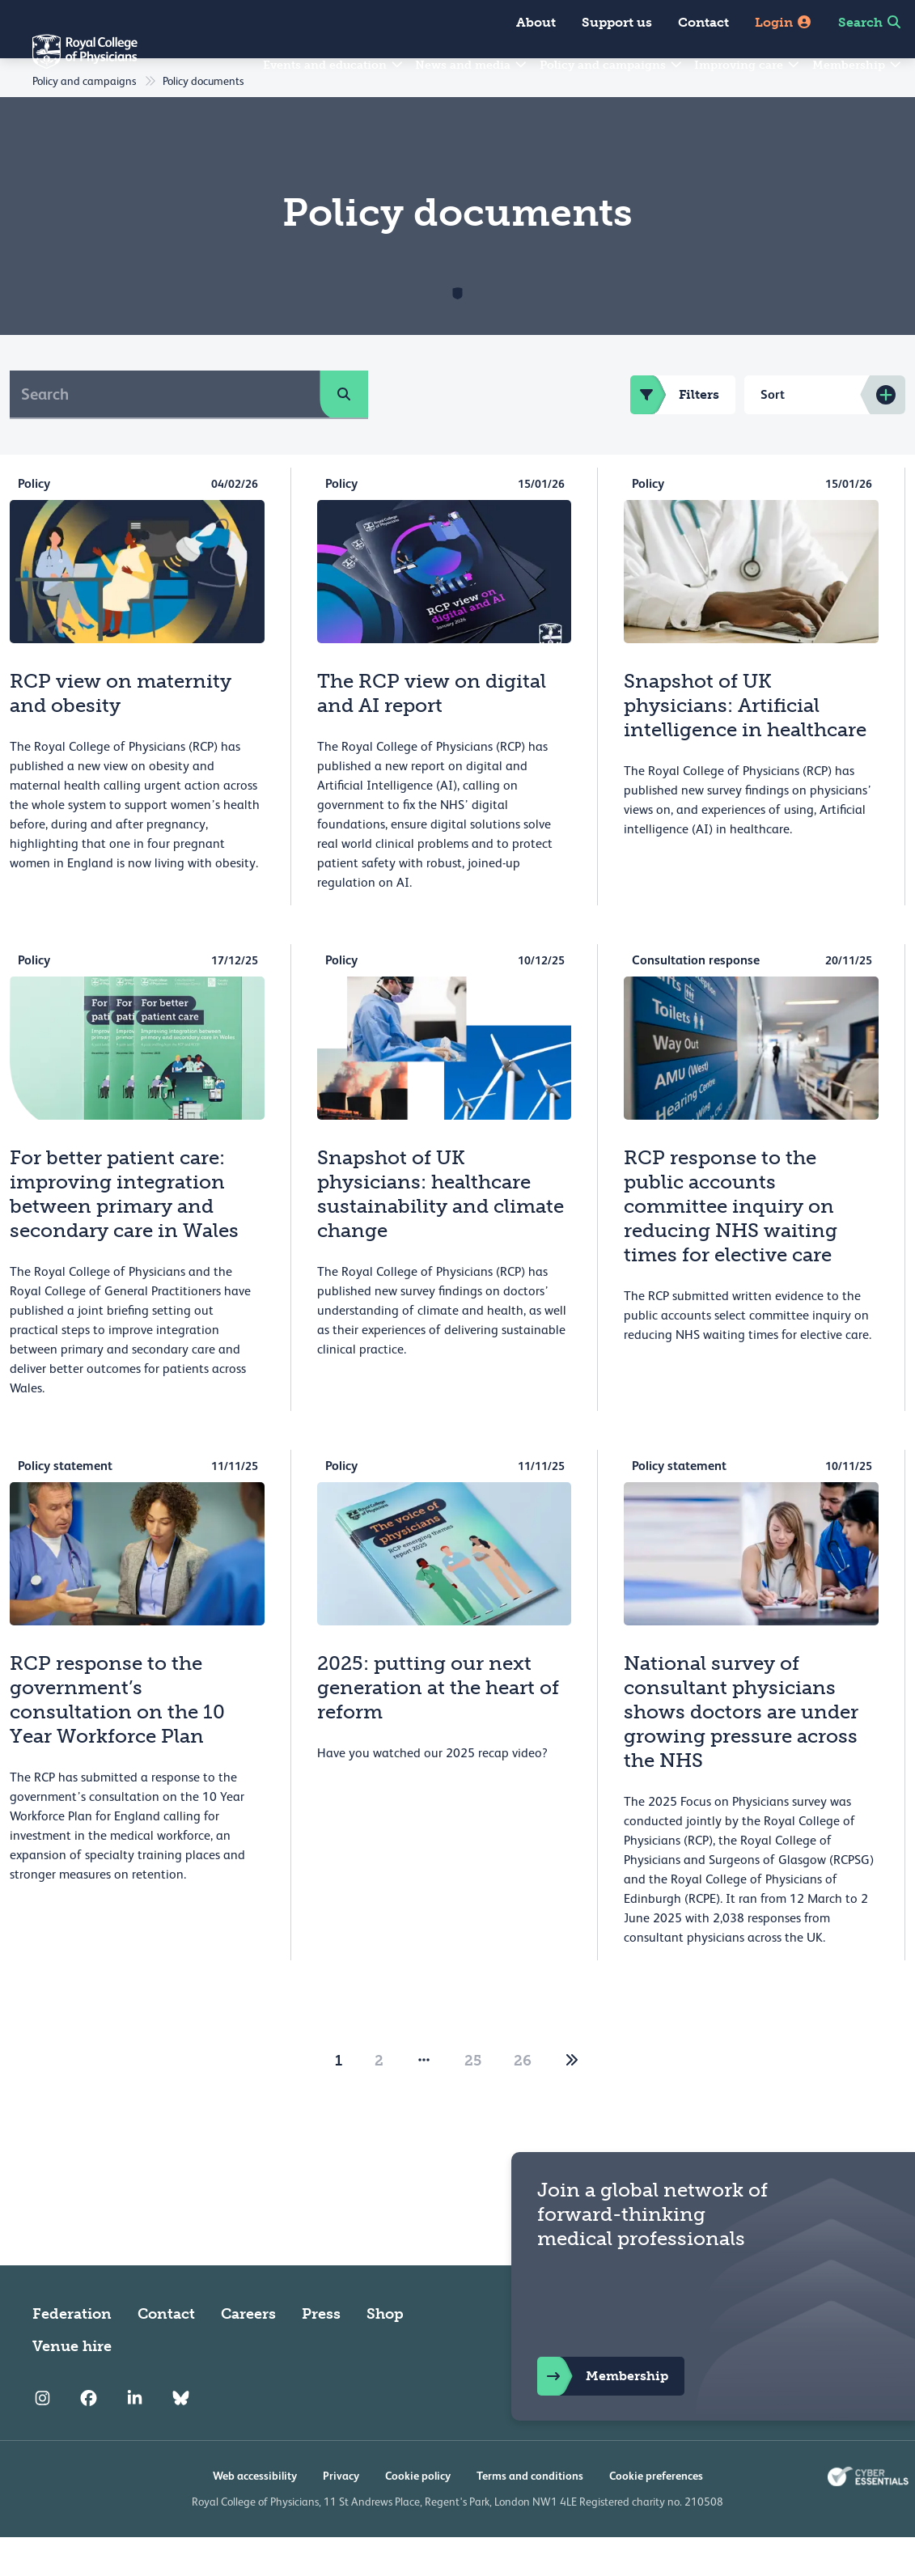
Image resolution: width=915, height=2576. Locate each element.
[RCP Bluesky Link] (181, 2437)
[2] (572, 2099)
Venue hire (72, 2385)
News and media (471, 65)
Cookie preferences (656, 2514)
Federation (72, 2353)
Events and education (334, 65)
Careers (248, 2353)
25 (472, 2099)
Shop (385, 2353)
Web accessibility (255, 2514)
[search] (344, 432)
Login (783, 22)
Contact (703, 22)
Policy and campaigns (612, 65)
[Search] (165, 432)
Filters (674, 433)
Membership (857, 65)
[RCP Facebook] (89, 2437)
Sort (772, 433)
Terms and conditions (530, 2514)
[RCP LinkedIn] (135, 2437)
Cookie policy (418, 2514)
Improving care (747, 65)
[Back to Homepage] (69, 61)
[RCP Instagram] (42, 2437)
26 (523, 2099)
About (536, 22)
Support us (617, 22)
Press (321, 2353)
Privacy (341, 2514)
